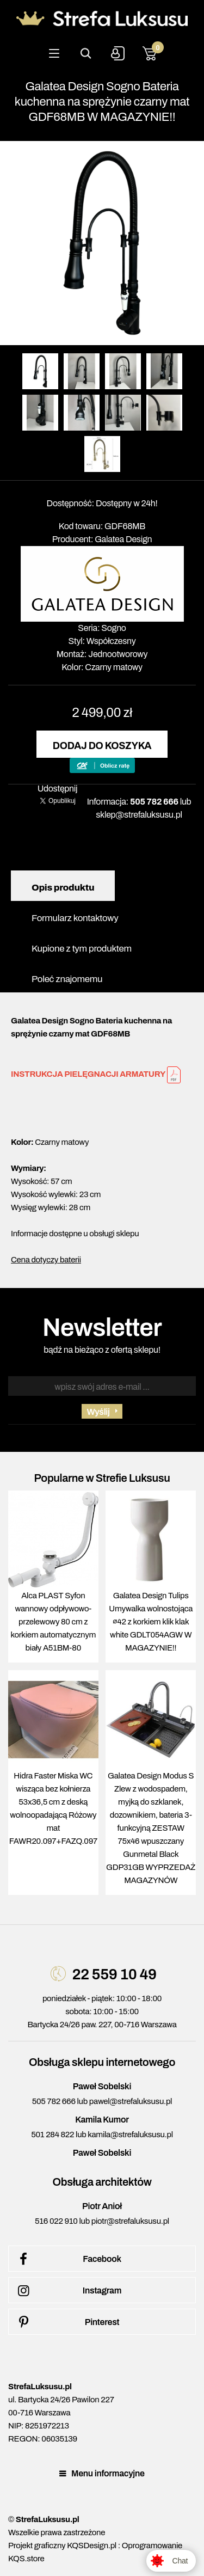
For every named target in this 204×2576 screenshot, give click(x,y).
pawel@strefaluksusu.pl (130, 2101)
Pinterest (66, 2322)
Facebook (67, 2259)
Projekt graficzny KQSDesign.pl (62, 2545)
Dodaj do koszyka (102, 745)
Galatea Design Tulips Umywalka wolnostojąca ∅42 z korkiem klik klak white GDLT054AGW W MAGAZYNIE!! (151, 1621)
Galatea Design (123, 539)
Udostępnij (58, 788)
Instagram (67, 2290)
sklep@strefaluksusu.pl (139, 814)
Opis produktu (63, 887)
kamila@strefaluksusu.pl (130, 2134)
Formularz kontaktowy (75, 918)
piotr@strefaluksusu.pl (130, 2221)
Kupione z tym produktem (82, 948)
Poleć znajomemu (67, 979)
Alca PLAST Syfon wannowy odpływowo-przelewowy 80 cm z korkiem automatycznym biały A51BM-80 (53, 1621)
